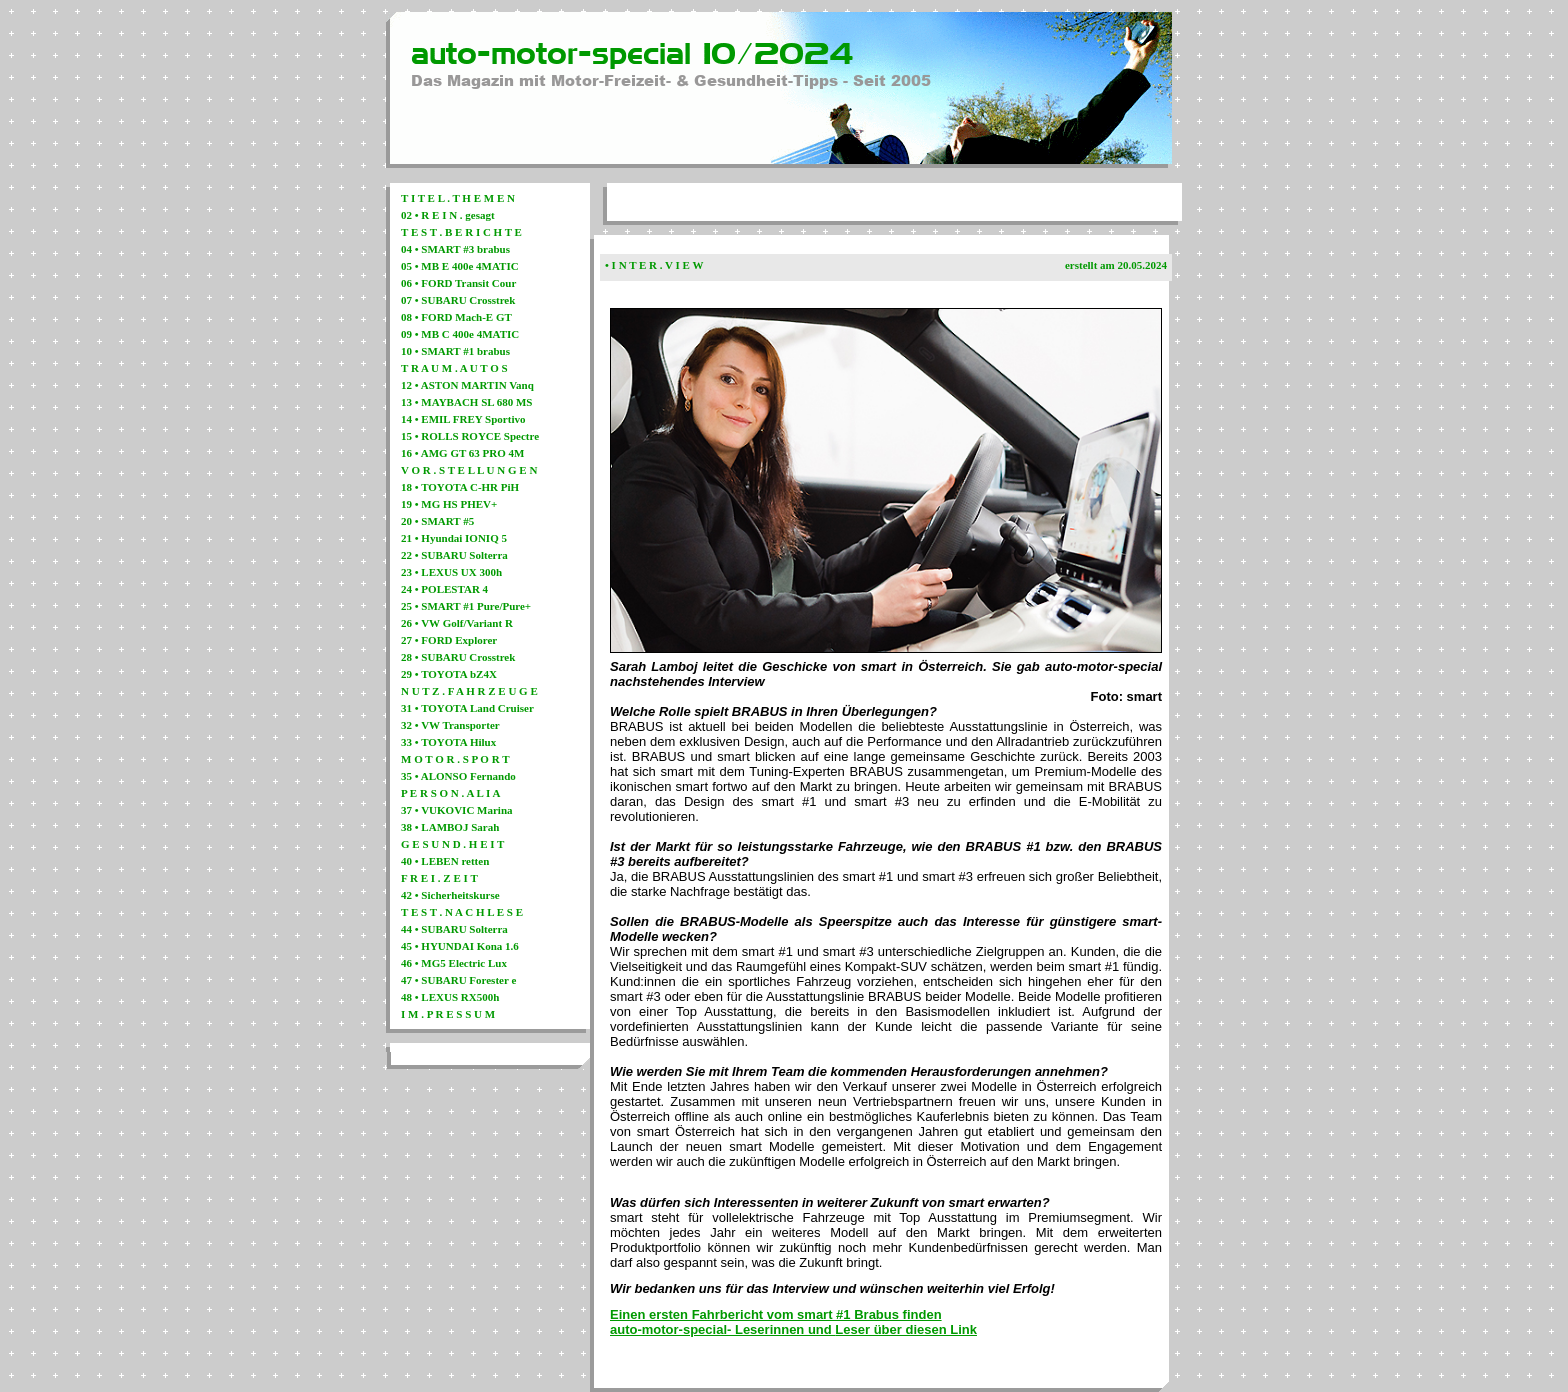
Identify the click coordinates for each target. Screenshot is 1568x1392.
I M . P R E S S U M (448, 1014)
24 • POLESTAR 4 (444, 589)
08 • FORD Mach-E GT (456, 317)
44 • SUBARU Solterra (454, 929)
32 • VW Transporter (450, 725)
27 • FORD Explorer (449, 640)
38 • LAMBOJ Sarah (450, 827)
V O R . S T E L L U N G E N (469, 470)
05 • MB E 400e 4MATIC (460, 266)
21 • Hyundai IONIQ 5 (454, 538)
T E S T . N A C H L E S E (462, 912)
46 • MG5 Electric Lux (454, 963)
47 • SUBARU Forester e (458, 980)
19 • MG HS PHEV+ (449, 504)
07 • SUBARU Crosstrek (458, 300)
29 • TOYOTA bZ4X (449, 674)
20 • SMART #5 (437, 521)
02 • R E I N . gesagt (448, 215)
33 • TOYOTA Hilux (448, 742)
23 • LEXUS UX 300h (451, 572)
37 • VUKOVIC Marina (457, 810)
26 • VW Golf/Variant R (457, 623)
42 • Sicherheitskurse (450, 895)
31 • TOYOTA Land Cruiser (467, 708)
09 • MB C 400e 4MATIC (460, 334)
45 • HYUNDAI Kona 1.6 (460, 946)
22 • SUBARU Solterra (454, 555)
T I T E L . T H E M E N (458, 198)
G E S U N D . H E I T (452, 844)
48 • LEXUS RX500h (450, 997)
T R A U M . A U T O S (454, 368)
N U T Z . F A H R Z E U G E (469, 691)
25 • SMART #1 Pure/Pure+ (466, 606)
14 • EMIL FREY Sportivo (463, 419)
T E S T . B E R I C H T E (461, 232)
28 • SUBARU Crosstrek (458, 657)
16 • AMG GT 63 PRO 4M (462, 453)
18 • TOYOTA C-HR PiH (460, 487)
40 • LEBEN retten (445, 861)
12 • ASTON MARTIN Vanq (467, 385)
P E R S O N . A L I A (450, 793)
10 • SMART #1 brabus (455, 351)
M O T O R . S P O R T (455, 759)
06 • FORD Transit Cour (458, 283)
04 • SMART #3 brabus (455, 249)
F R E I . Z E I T (439, 878)
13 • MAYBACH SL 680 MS (467, 402)
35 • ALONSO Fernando (458, 776)
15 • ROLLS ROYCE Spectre (470, 436)
